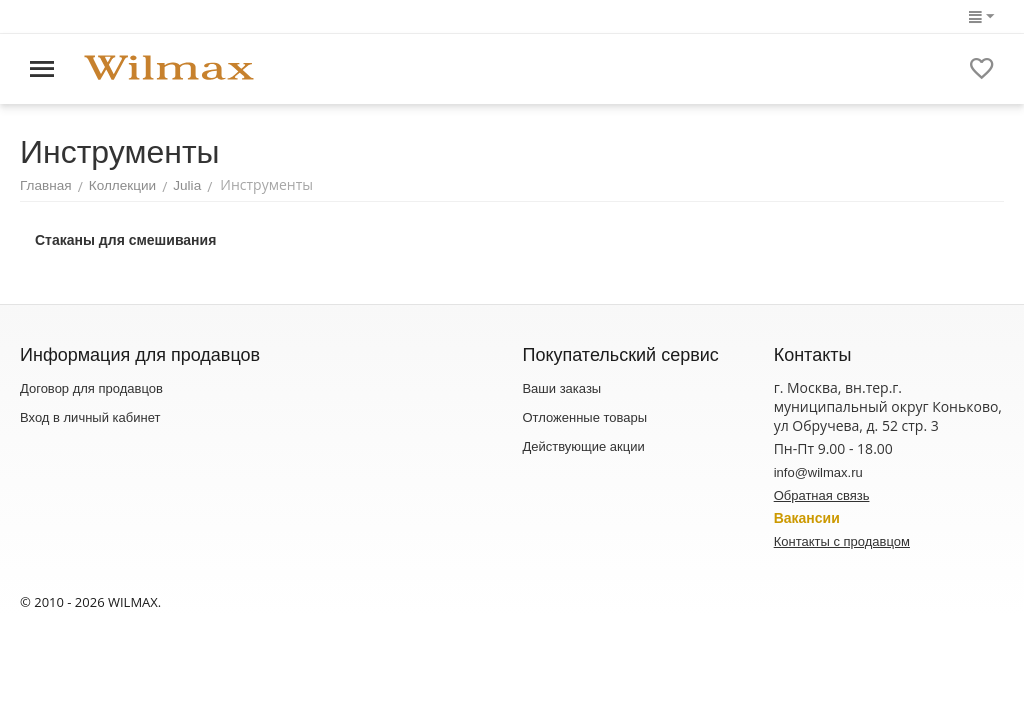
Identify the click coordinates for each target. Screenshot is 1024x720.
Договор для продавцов (91, 388)
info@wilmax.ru (818, 472)
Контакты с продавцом (842, 541)
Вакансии (807, 518)
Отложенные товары (584, 417)
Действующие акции (583, 446)
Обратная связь (822, 495)
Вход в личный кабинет (90, 417)
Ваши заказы (561, 388)
